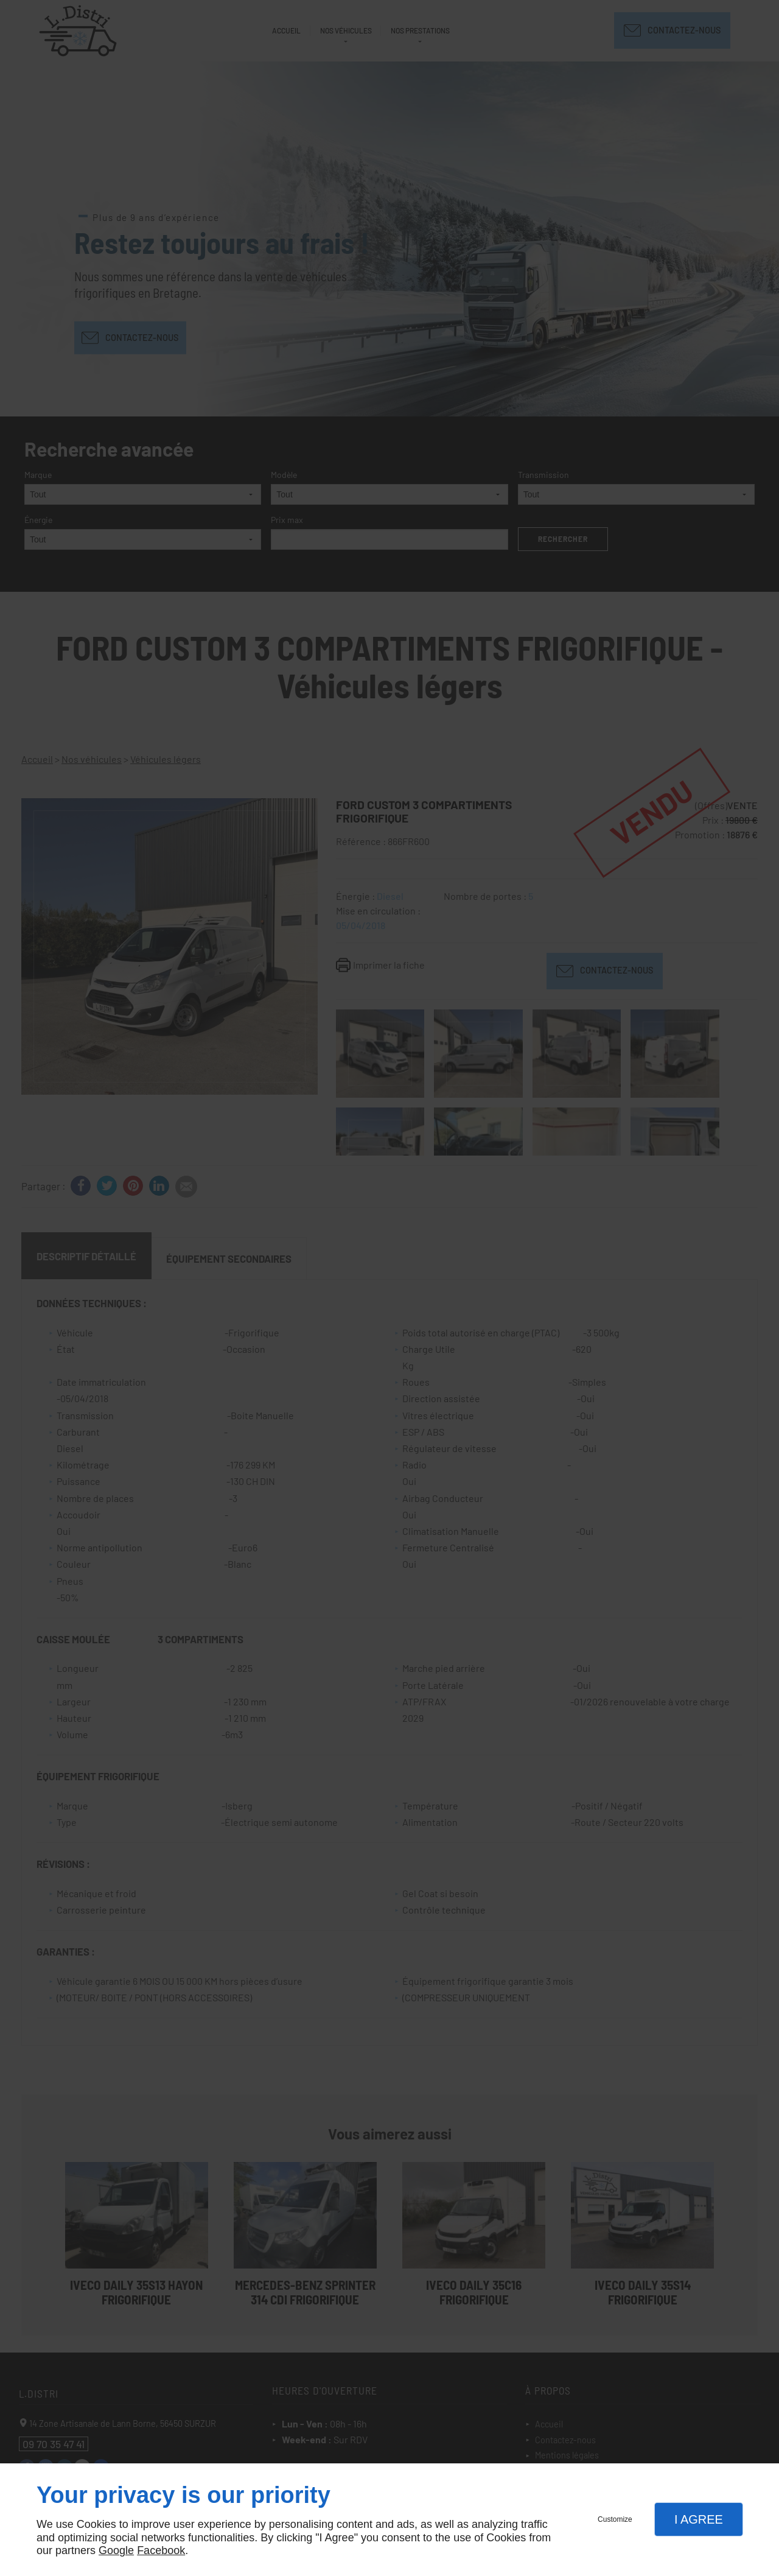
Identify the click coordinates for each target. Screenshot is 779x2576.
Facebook (161, 2550)
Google (116, 2550)
